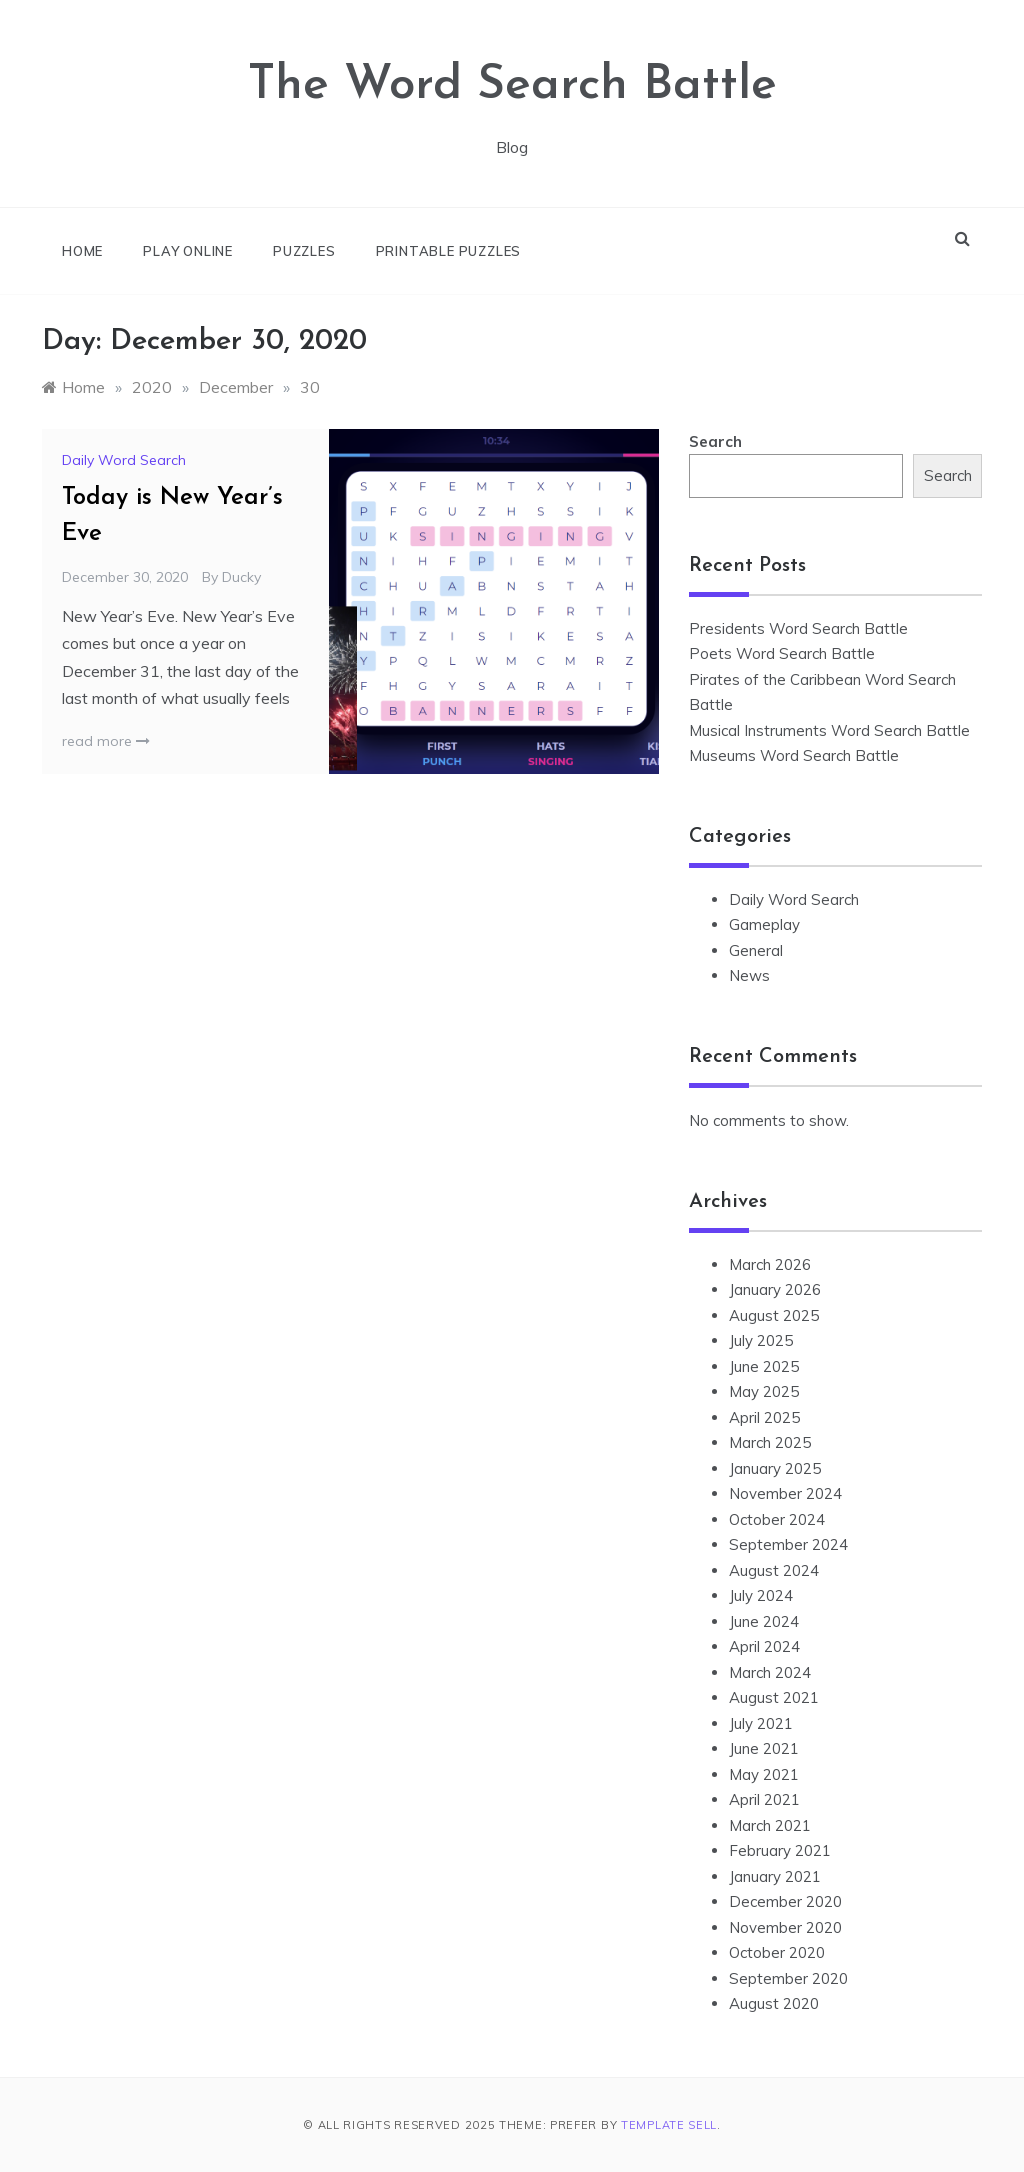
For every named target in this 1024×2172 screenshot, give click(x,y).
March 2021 (770, 1825)
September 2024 (788, 1544)
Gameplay (764, 924)
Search (715, 441)
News (749, 975)
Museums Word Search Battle (794, 755)
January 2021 (775, 1876)
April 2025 (764, 1417)
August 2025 (774, 1315)
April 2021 (764, 1799)
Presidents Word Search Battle (798, 628)
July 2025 (761, 1340)
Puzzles (304, 251)
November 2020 (785, 1927)
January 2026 (775, 1289)
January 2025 (775, 1468)
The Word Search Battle (512, 86)
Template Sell (669, 2125)
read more (106, 741)
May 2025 (764, 1391)
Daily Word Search (124, 460)
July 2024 (761, 1595)
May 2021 (764, 1774)
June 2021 (764, 1748)
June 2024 (764, 1621)
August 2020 (774, 2003)
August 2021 (774, 1697)
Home (82, 251)
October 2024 (777, 1519)
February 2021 (780, 1850)
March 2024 (770, 1672)
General (756, 950)
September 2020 (788, 1978)
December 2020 (785, 1901)
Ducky (241, 577)
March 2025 (770, 1442)
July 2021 (761, 1723)
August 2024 (774, 1570)
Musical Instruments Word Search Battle (829, 730)
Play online (188, 251)
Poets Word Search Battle (782, 653)
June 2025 (764, 1366)
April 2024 (764, 1646)
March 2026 (770, 1264)
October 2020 (777, 1952)
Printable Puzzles (449, 251)
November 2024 (785, 1493)
